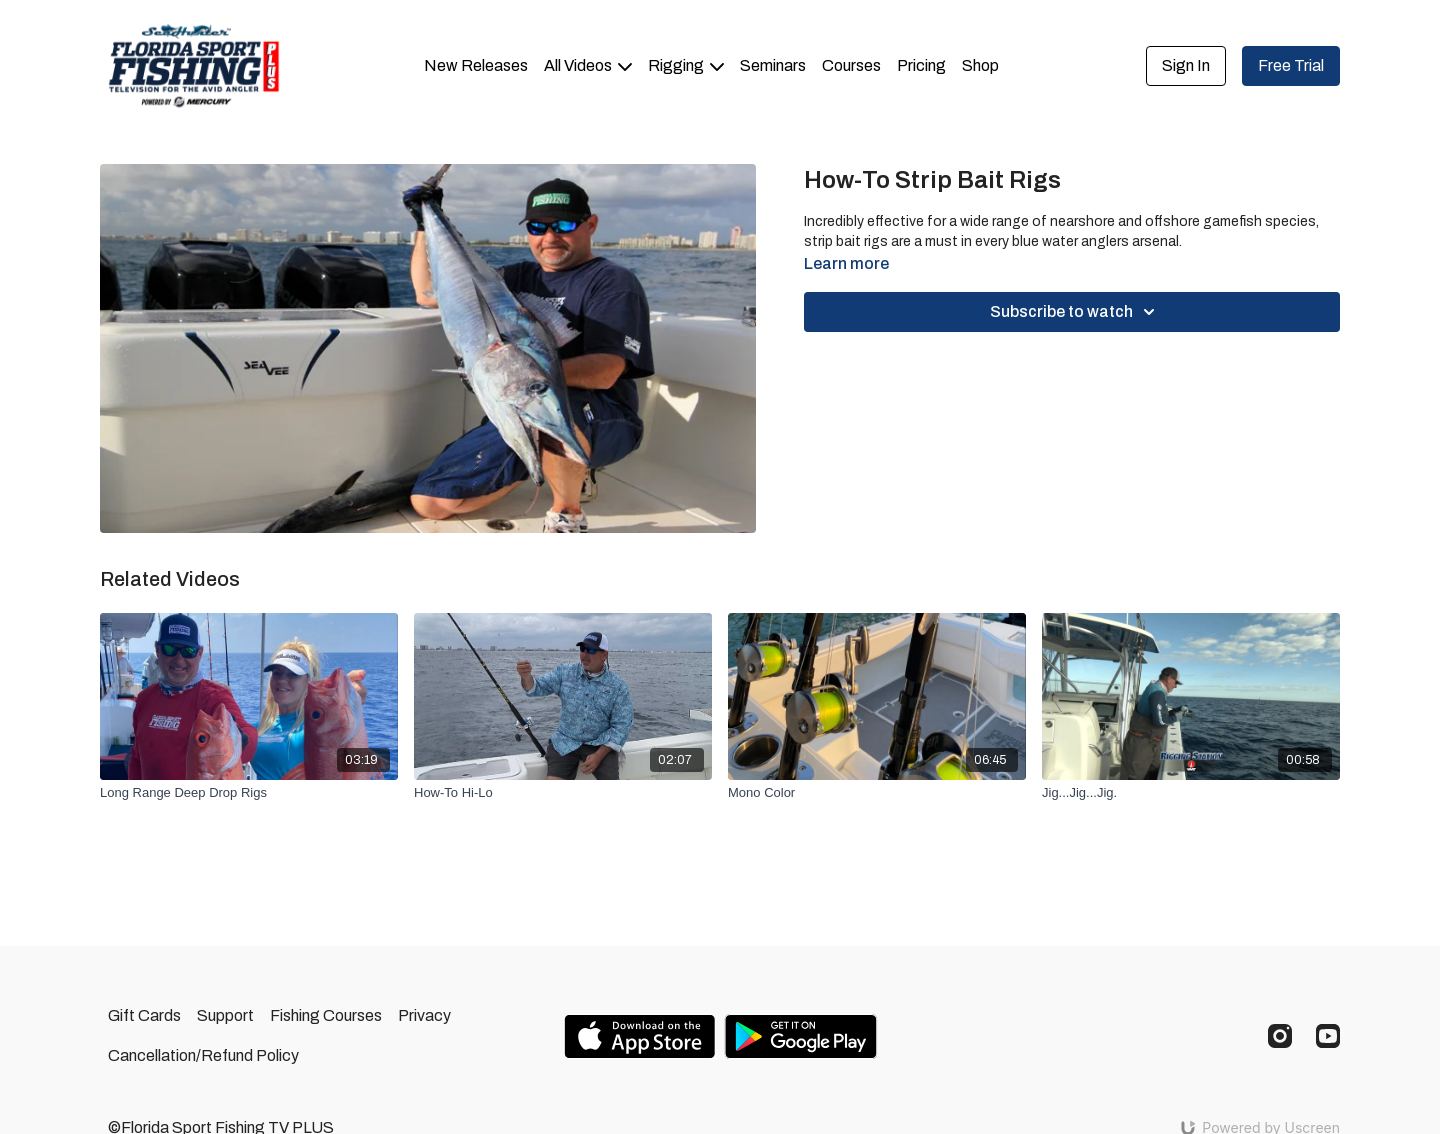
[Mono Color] (877, 793)
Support (225, 1015)
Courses (851, 65)
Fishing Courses (326, 1015)
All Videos (588, 65)
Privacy (424, 1015)
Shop (980, 65)
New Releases (476, 65)
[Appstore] (639, 1036)
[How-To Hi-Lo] (563, 793)
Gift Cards (144, 1015)
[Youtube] (1328, 1036)
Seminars (773, 65)
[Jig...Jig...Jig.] (1191, 793)
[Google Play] (801, 1036)
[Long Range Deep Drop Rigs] (249, 793)
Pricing (921, 65)
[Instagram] (1280, 1036)
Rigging (686, 65)
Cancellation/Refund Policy (203, 1055)
